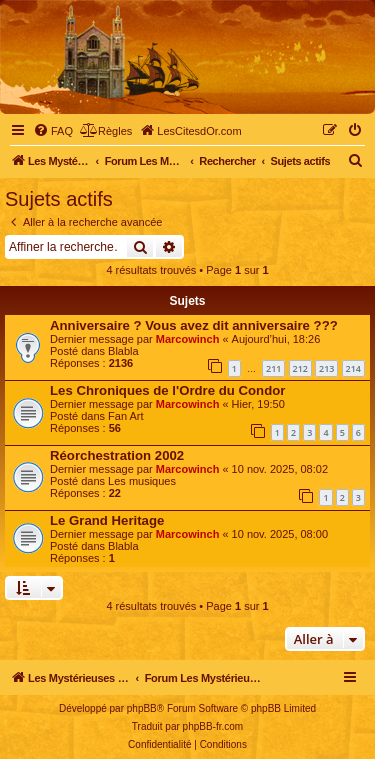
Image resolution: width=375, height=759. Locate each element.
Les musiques (142, 481)
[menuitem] (53, 131)
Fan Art (125, 416)
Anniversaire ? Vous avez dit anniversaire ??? (194, 325)
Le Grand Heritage (107, 520)
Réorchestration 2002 (117, 455)
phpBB (142, 708)
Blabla (123, 351)
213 (326, 368)
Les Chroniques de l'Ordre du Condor (167, 390)
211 (273, 368)
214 (353, 368)
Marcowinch (188, 339)
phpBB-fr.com (213, 726)
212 (300, 368)
